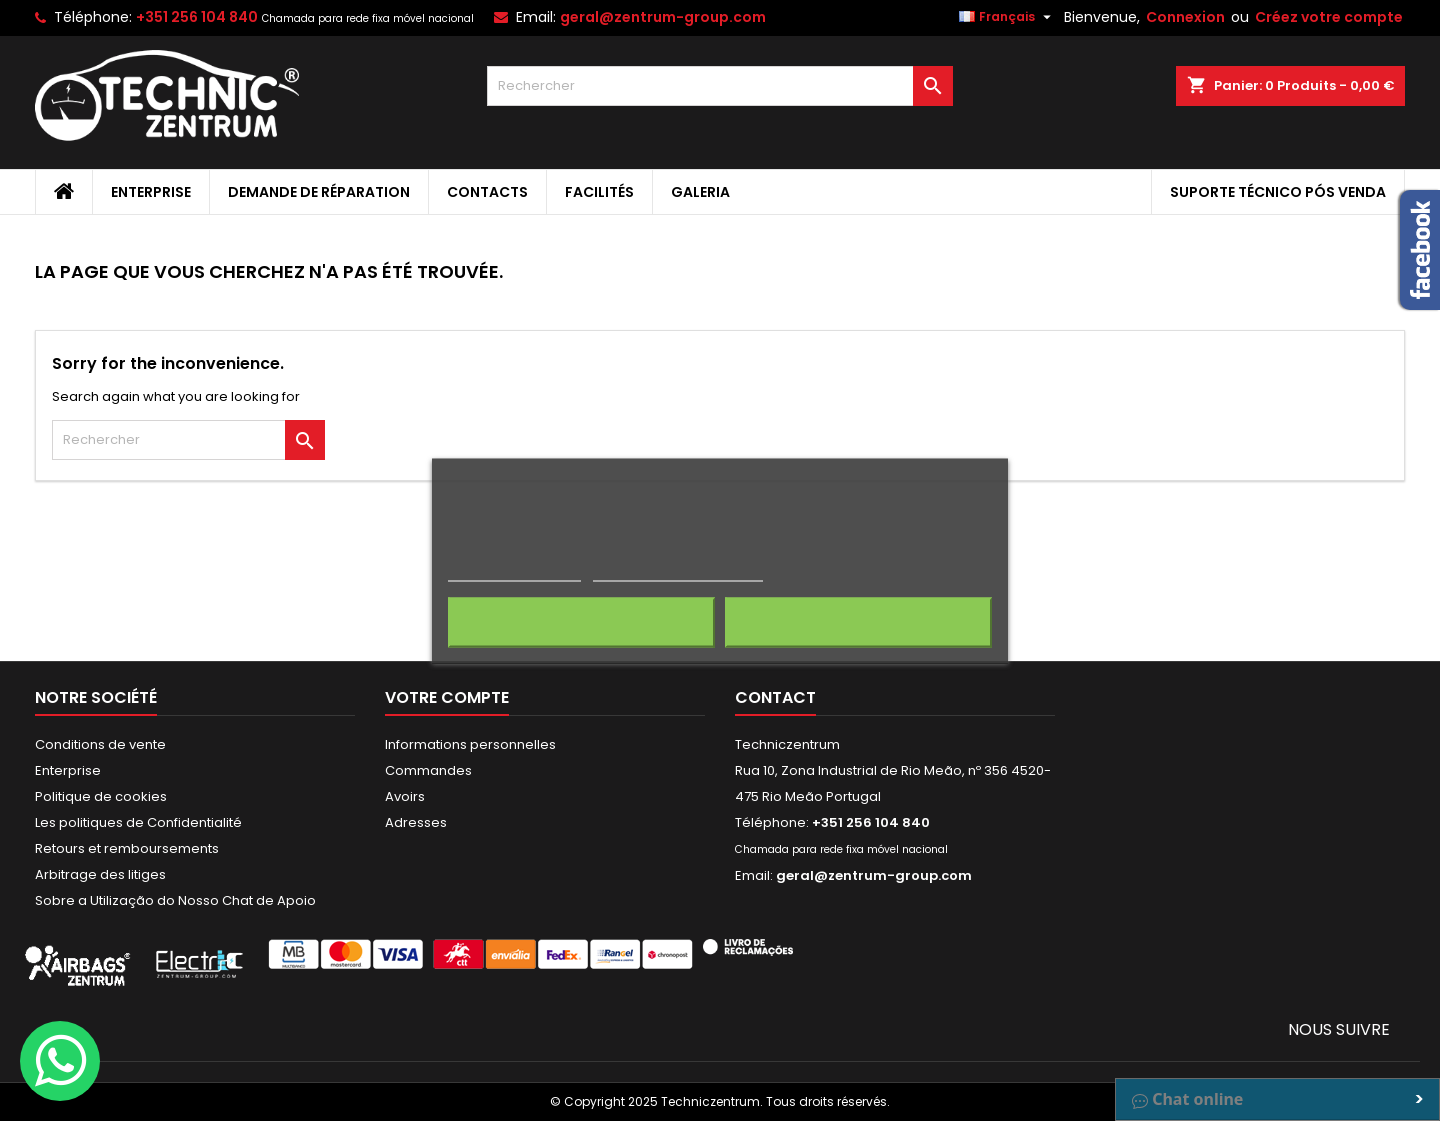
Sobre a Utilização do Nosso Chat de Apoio (175, 900)
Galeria (700, 192)
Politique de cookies (101, 796)
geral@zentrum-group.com (663, 17)
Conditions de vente (100, 744)
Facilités (599, 192)
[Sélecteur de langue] (1007, 17)
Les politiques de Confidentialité (138, 822)
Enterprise (151, 192)
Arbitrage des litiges (100, 874)
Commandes (428, 770)
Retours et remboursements (127, 848)
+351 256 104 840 (197, 17)
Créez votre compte (1329, 17)
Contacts (487, 192)
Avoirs (405, 796)
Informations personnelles (470, 744)
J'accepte (858, 622)
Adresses (416, 822)
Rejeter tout (581, 622)
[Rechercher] (720, 86)
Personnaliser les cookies (678, 571)
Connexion (1185, 17)
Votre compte (447, 697)
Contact (775, 697)
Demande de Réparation (319, 192)
